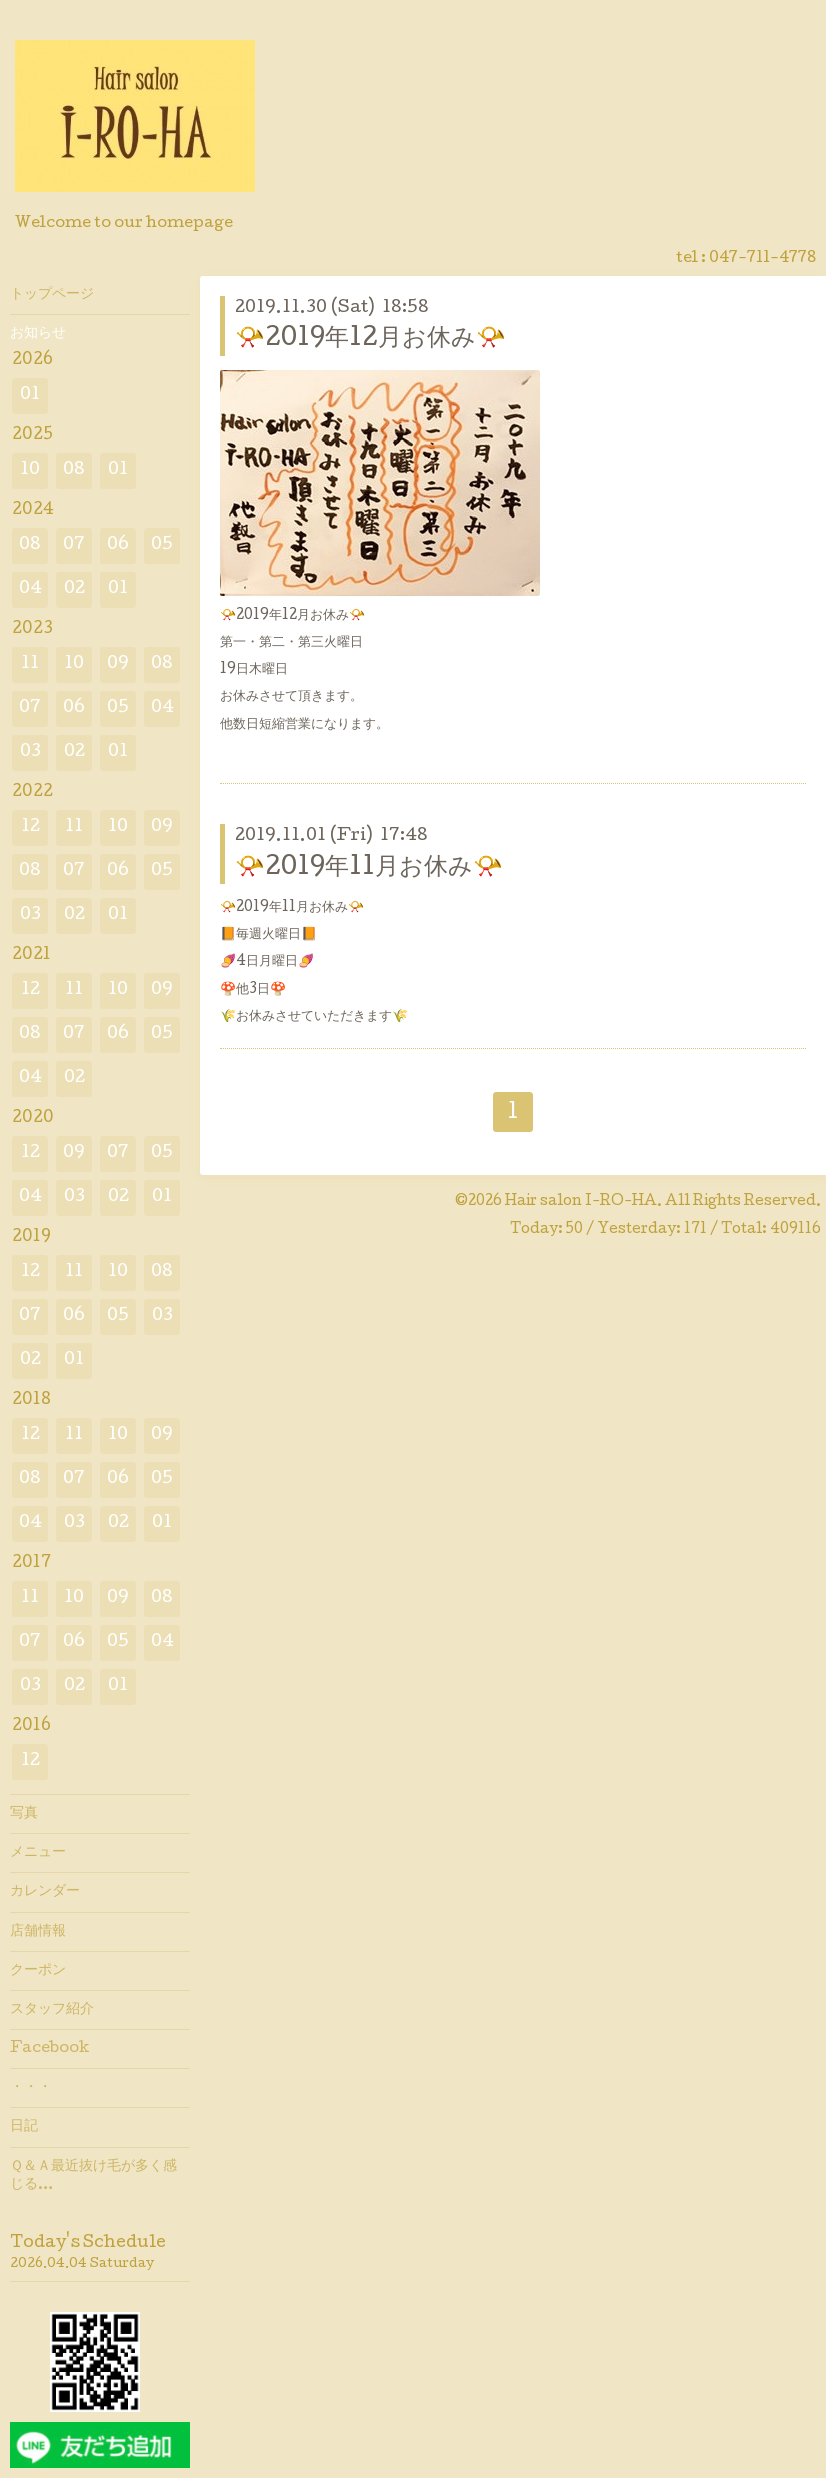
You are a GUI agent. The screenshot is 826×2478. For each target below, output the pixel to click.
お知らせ (38, 334)
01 (30, 395)
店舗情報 (38, 1932)
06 (118, 545)
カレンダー (45, 1892)
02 (74, 589)
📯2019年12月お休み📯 (370, 339)
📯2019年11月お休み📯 (369, 868)
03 (30, 752)
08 (74, 470)
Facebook (49, 2049)
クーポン (38, 1971)
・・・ (31, 2088)
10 (30, 470)
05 (162, 545)
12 (30, 827)
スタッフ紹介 (52, 2010)
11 (30, 664)
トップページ (52, 295)
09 (118, 664)
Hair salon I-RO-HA (581, 1202)
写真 (24, 1814)
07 (74, 545)
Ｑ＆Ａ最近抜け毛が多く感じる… (93, 2176)
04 (30, 589)
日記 (24, 2127)
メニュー (38, 1853)
